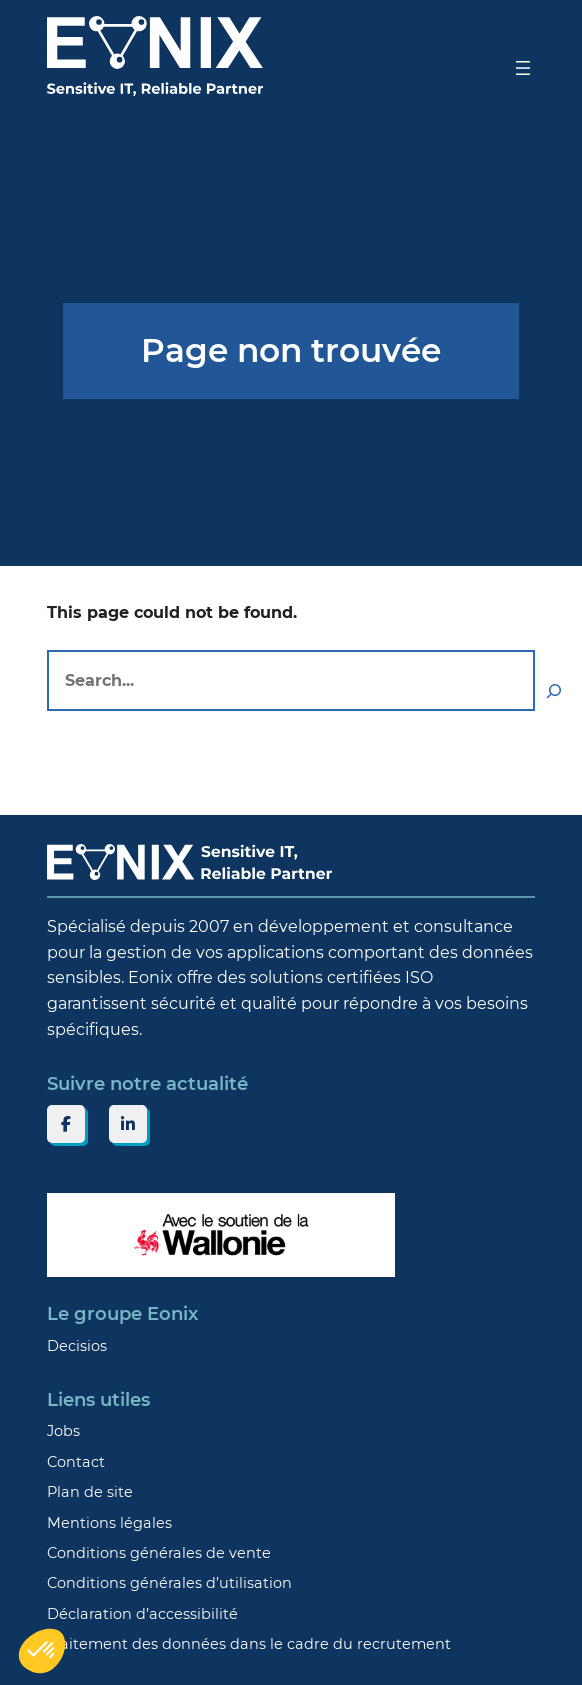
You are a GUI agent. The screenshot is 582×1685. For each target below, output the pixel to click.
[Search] (554, 691)
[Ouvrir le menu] (523, 68)
